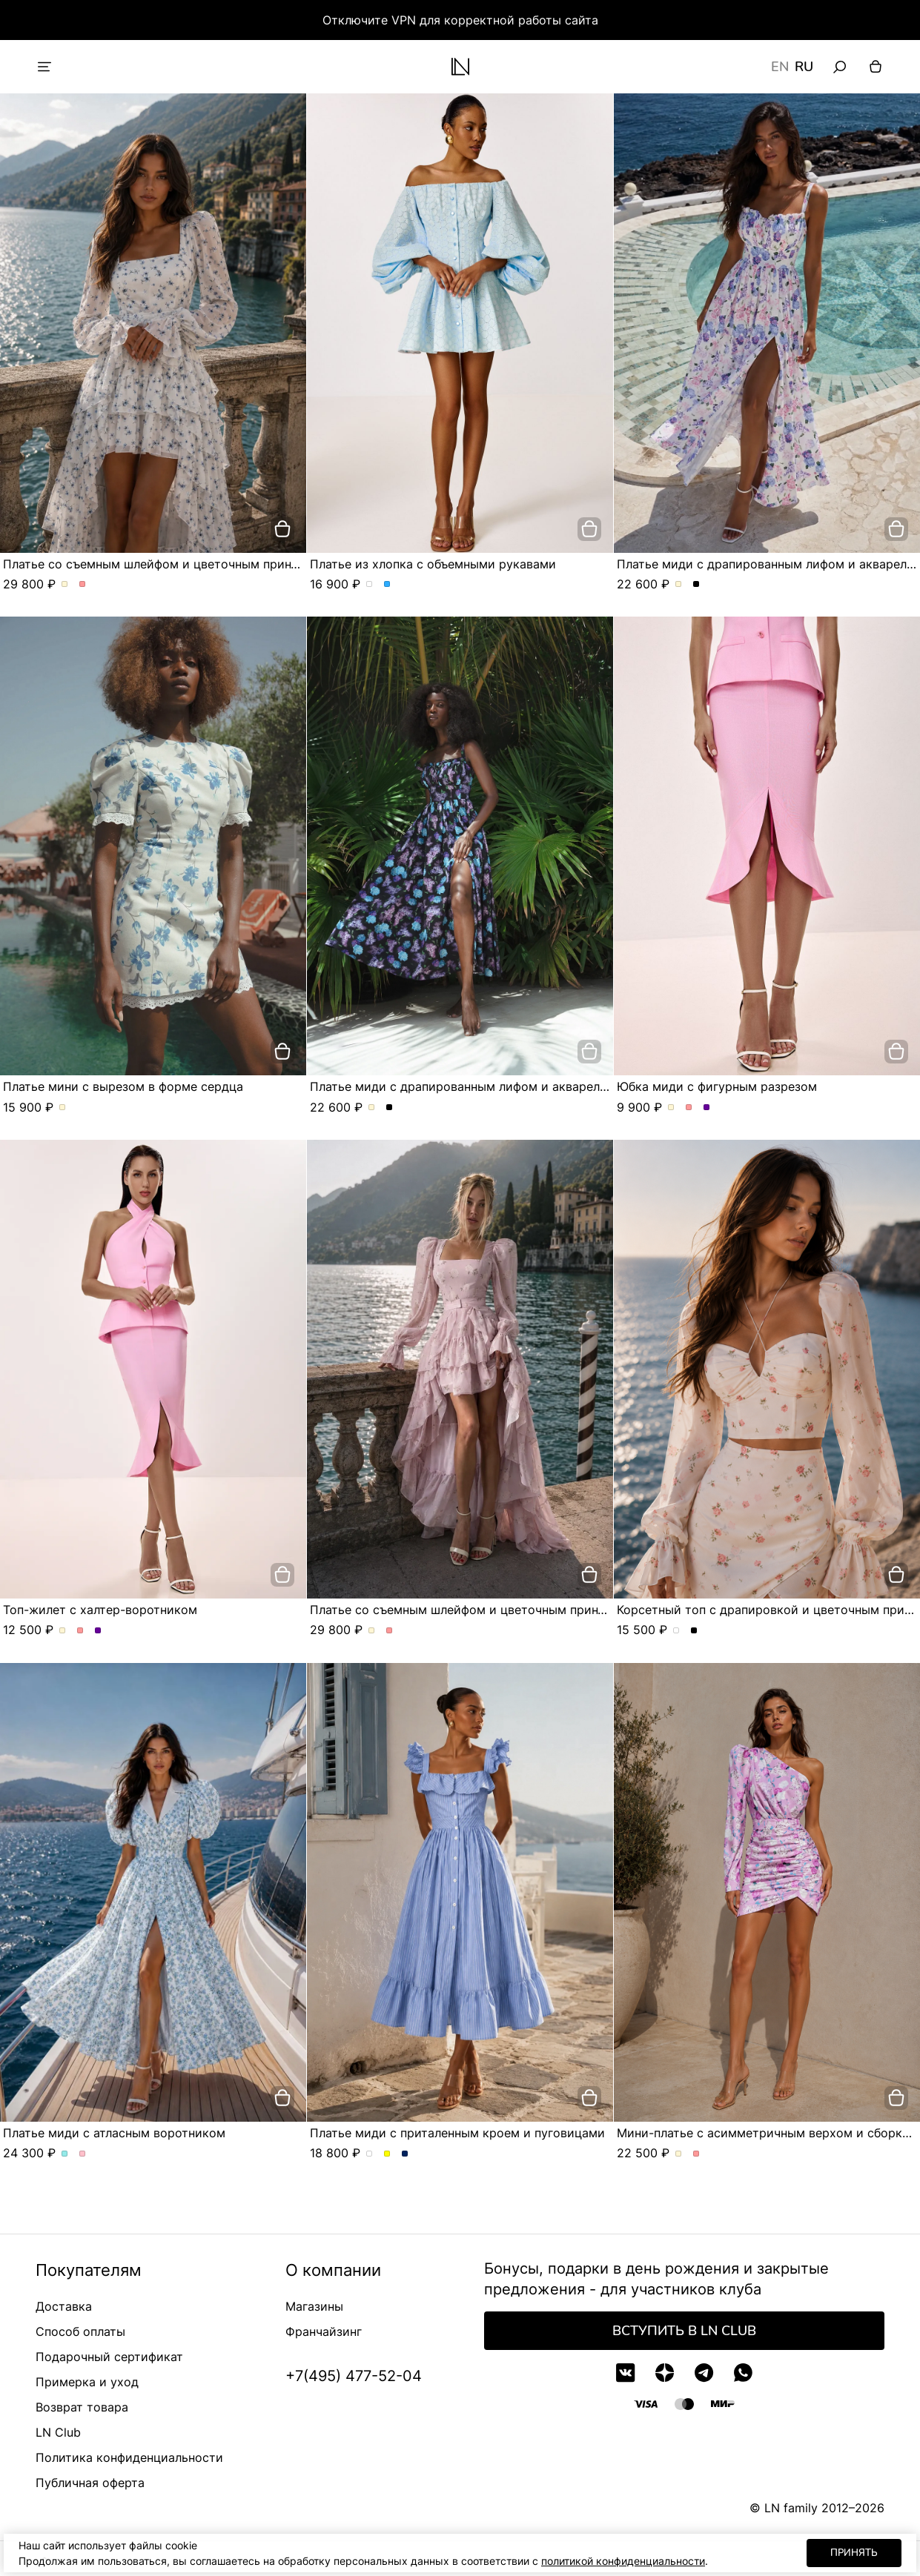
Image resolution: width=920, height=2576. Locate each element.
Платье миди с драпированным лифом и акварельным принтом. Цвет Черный (696, 584)
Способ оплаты (80, 2331)
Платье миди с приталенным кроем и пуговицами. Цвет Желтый (387, 2154)
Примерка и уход (87, 2381)
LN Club (58, 2432)
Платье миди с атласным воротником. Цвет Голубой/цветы (64, 2154)
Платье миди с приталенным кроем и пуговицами (457, 2132)
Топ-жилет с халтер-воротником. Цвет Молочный (62, 1631)
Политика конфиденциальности (129, 2457)
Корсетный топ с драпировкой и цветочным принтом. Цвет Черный (694, 1631)
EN (780, 66)
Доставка (64, 2306)
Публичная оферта (90, 2482)
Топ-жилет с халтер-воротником (100, 1609)
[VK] (625, 2372)
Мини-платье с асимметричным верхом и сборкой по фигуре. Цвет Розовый (696, 2154)
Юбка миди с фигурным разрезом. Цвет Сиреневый (706, 1108)
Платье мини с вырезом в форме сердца (123, 1086)
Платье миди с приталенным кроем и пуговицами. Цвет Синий (405, 2154)
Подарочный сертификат (109, 2356)
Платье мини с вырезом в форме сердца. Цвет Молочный (62, 1108)
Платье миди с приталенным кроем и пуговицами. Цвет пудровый (369, 2154)
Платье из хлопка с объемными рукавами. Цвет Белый (369, 584)
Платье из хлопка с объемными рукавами (433, 564)
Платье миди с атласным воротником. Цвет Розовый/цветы (82, 2154)
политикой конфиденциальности (623, 2561)
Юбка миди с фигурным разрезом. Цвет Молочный (671, 1108)
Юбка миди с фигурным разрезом (717, 1086)
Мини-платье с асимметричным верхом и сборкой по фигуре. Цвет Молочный (678, 2154)
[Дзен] (664, 2372)
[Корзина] (875, 67)
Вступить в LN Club (684, 2331)
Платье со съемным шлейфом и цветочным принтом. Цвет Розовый (82, 584)
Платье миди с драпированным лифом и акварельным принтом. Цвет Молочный (678, 584)
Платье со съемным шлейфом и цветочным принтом (158, 564)
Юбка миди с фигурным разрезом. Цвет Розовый (689, 1108)
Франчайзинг (323, 2331)
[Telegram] (704, 2372)
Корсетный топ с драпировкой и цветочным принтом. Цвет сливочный (676, 1631)
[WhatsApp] (743, 2372)
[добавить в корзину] (282, 529)
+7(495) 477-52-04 (353, 2376)
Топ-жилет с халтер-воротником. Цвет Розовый (80, 1631)
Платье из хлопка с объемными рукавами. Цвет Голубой (387, 584)
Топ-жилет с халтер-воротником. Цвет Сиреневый (98, 1631)
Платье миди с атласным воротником (114, 2132)
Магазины (314, 2306)
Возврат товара (82, 2407)
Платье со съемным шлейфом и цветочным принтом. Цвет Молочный (64, 584)
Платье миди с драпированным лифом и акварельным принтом (497, 1086)
